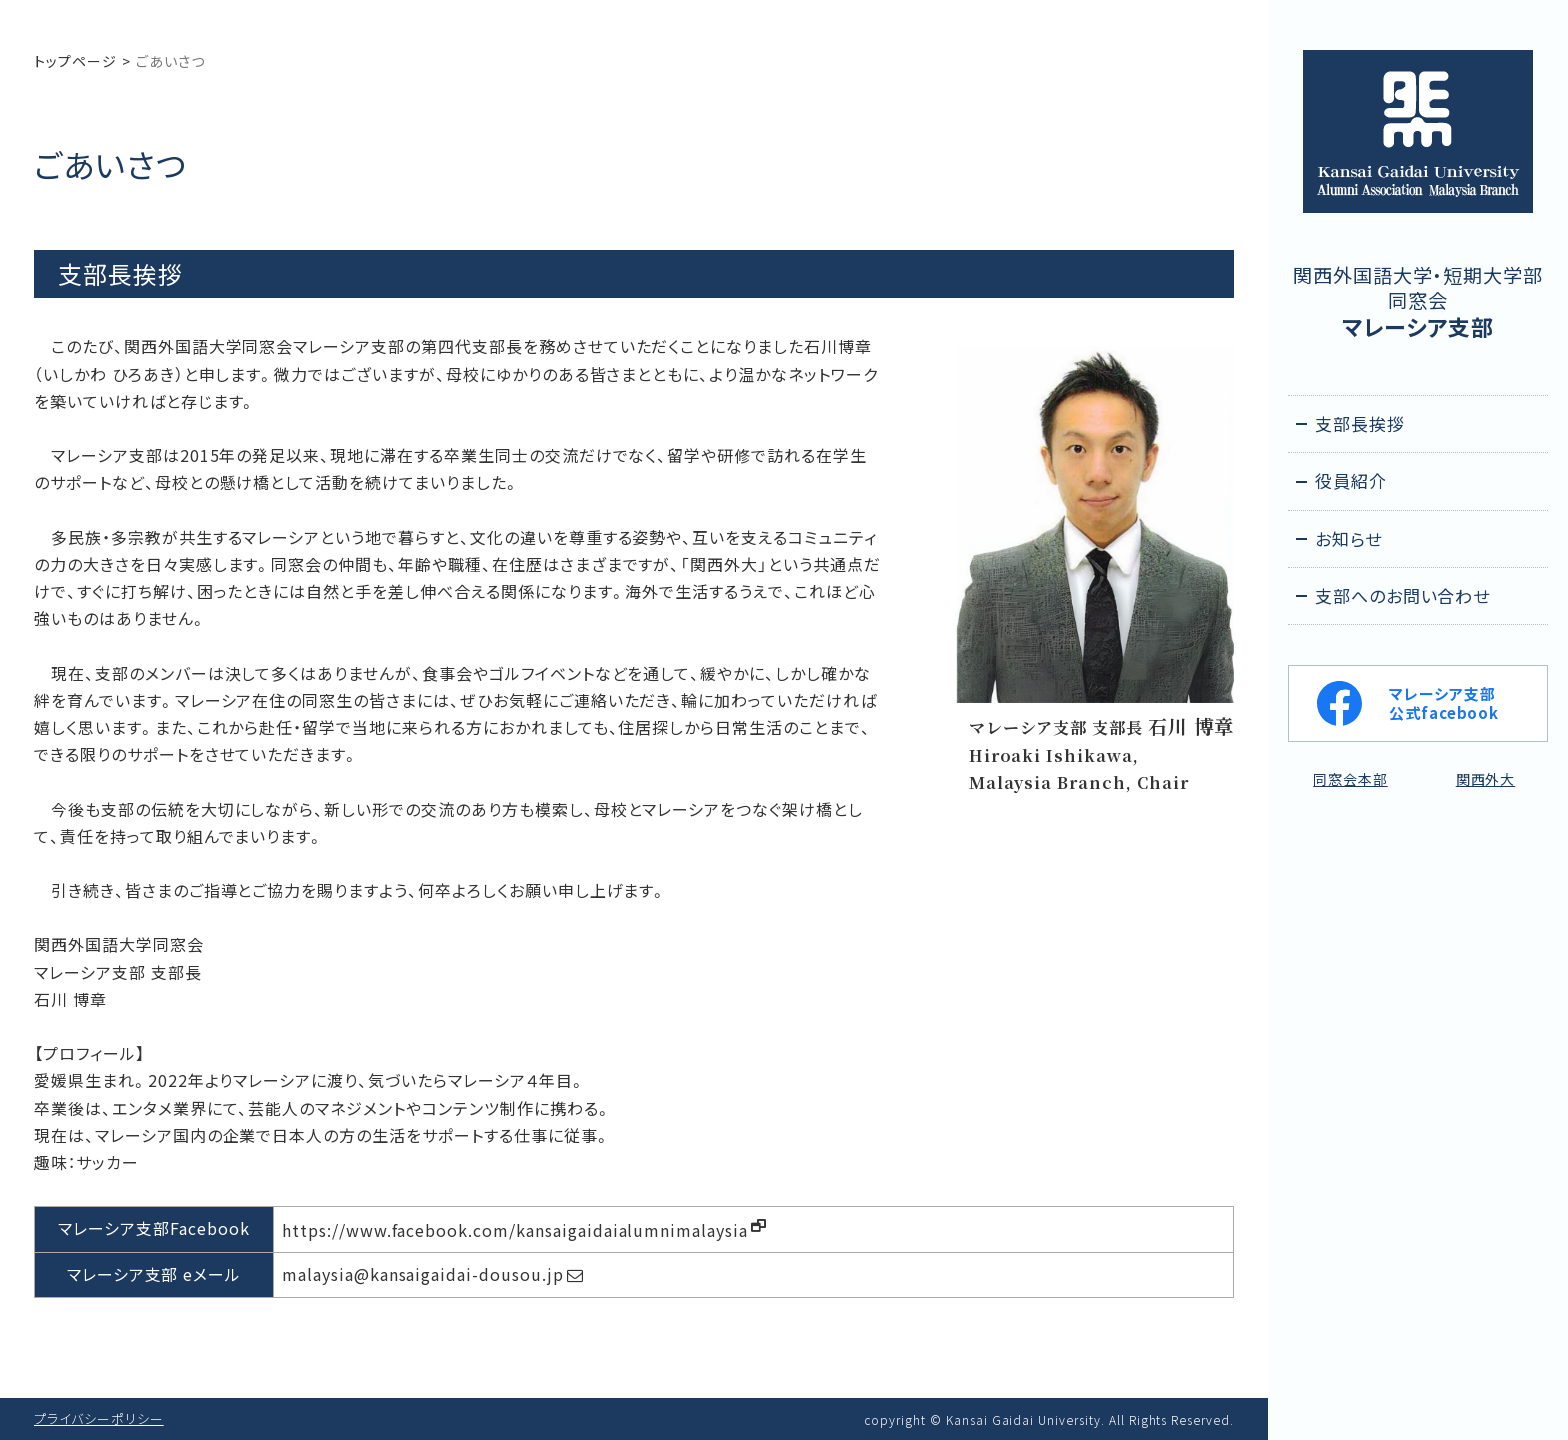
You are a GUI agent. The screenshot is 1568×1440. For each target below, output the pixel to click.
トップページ (75, 61)
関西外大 (1486, 779)
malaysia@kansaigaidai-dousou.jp (423, 1274)
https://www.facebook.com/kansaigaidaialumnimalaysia (515, 1230)
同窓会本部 (1350, 779)
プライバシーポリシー (99, 1418)
